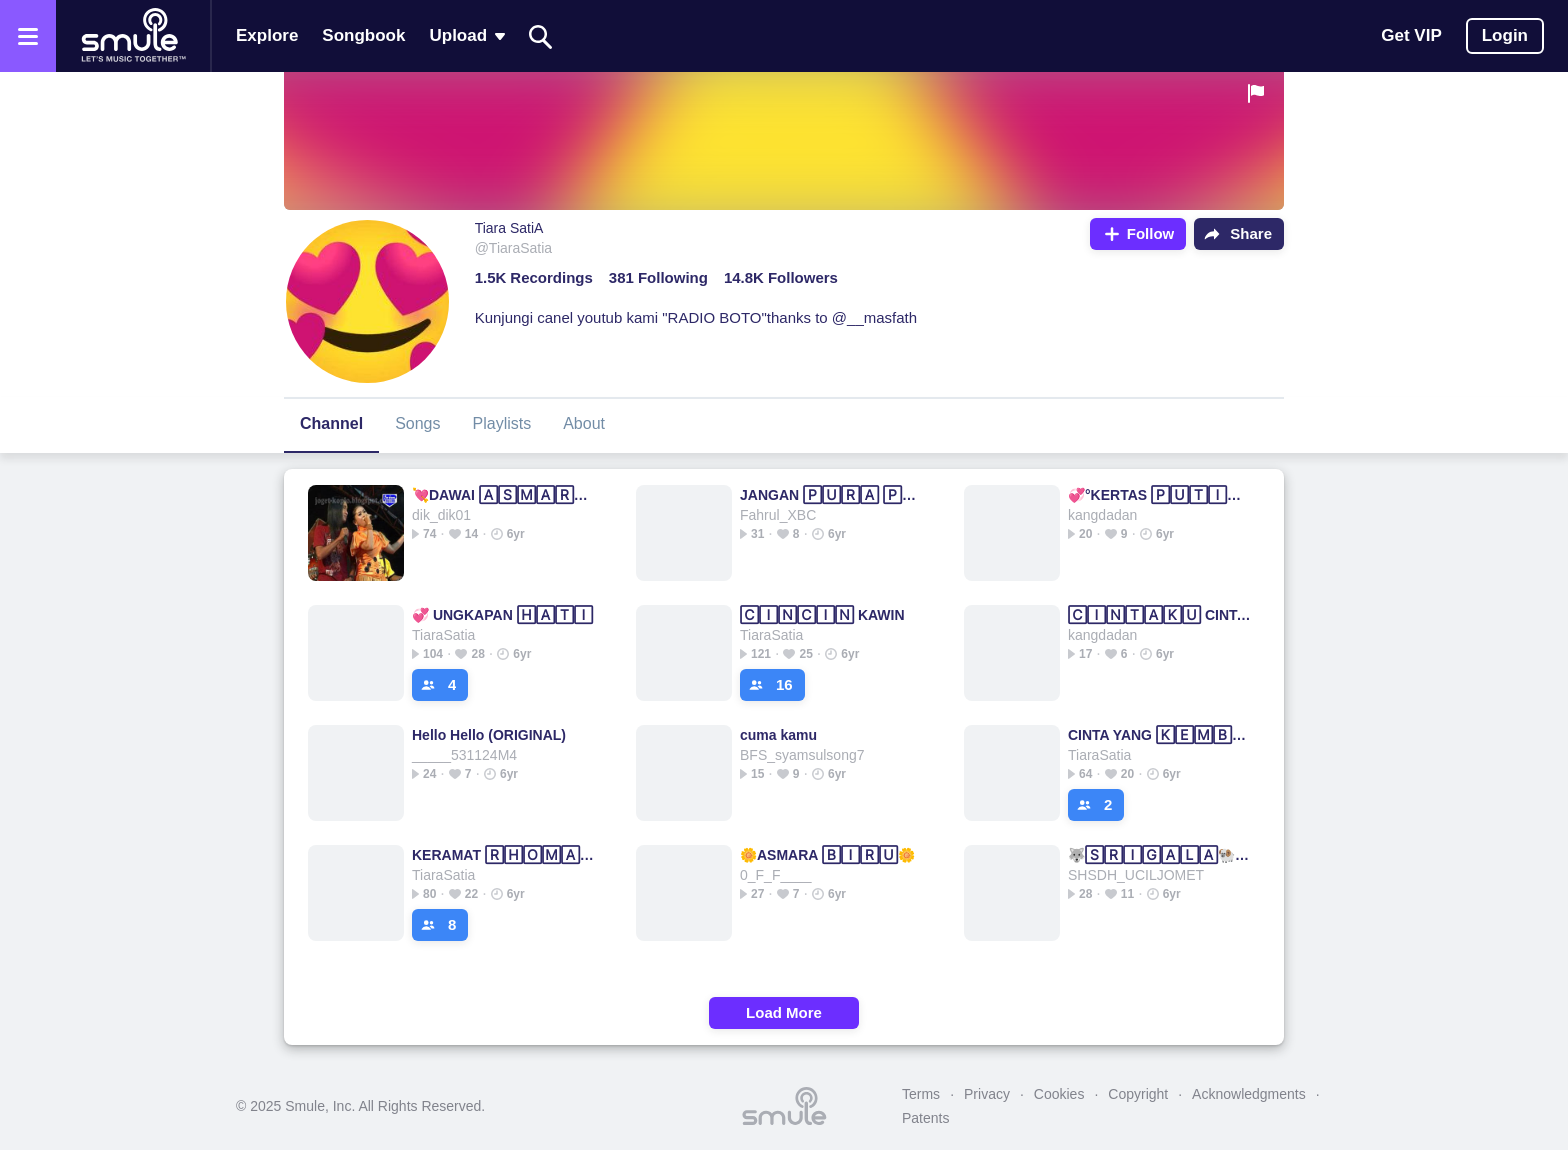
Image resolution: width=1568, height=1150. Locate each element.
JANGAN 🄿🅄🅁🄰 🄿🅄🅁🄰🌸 (831, 495)
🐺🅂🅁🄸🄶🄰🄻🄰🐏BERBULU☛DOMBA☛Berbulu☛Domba (1159, 855)
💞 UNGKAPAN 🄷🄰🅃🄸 (502, 615)
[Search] (541, 36)
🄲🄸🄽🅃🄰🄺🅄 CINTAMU (1159, 615)
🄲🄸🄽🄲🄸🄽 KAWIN (822, 615)
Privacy (987, 1094)
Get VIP (1411, 35)
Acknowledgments (1249, 1094)
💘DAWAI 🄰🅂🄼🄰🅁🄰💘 (503, 495)
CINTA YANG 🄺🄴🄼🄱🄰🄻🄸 (1159, 735)
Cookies (1059, 1094)
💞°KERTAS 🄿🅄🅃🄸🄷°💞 (1159, 495)
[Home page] (133, 36)
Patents (925, 1118)
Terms (921, 1094)
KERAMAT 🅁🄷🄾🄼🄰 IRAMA (503, 855)
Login (1505, 35)
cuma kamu (778, 735)
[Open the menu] (28, 36)
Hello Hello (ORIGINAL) (489, 735)
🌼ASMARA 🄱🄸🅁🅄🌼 (827, 855)
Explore (267, 35)
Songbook (363, 35)
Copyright (1138, 1094)
